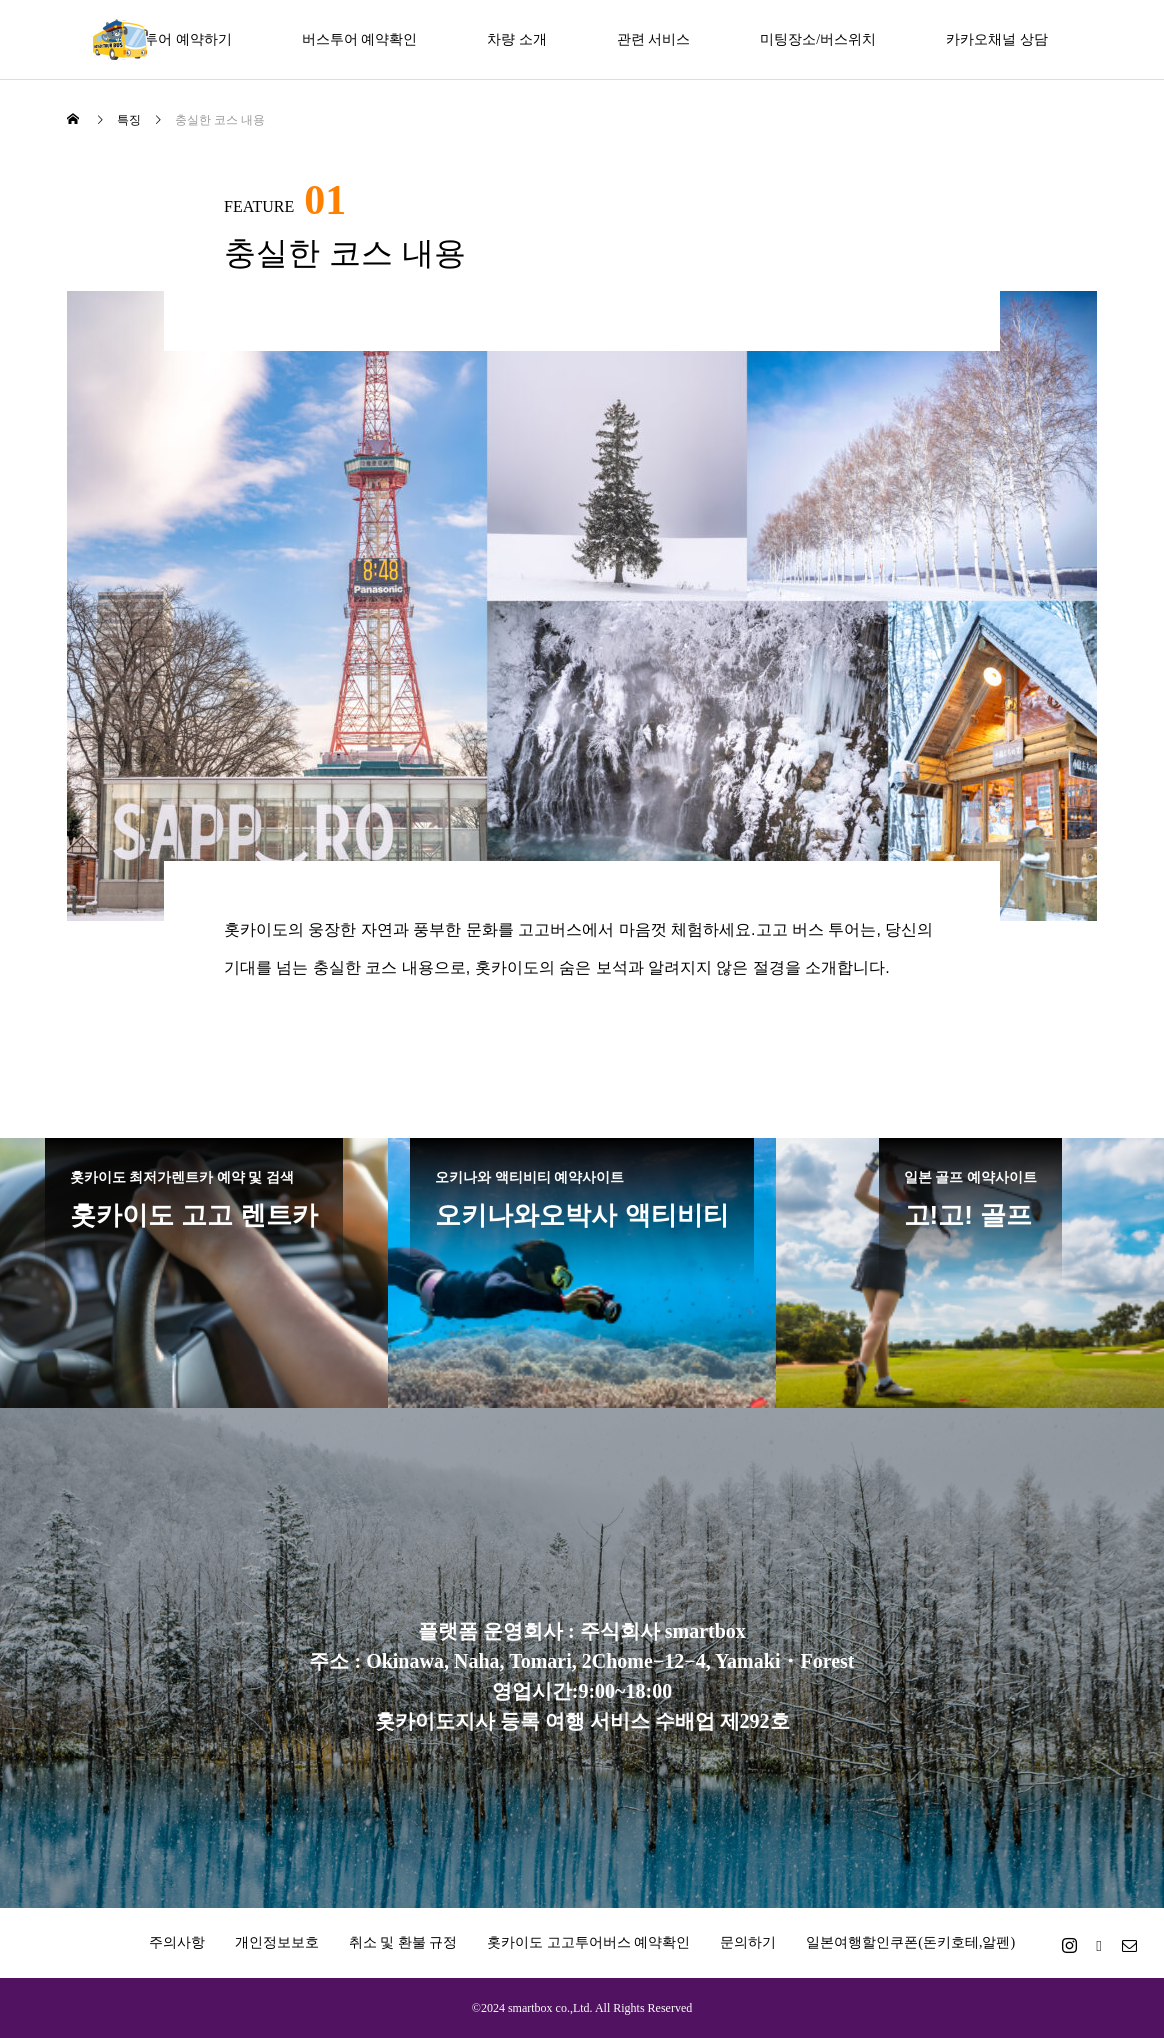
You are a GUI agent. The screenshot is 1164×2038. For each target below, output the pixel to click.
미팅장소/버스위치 (818, 39)
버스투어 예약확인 (360, 39)
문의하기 (748, 1942)
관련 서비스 (654, 39)
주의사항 (177, 1942)
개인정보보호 (277, 1942)
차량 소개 (517, 39)
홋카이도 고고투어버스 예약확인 (588, 1942)
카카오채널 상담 (997, 39)
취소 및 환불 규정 (403, 1942)
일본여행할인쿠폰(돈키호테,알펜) (910, 1942)
